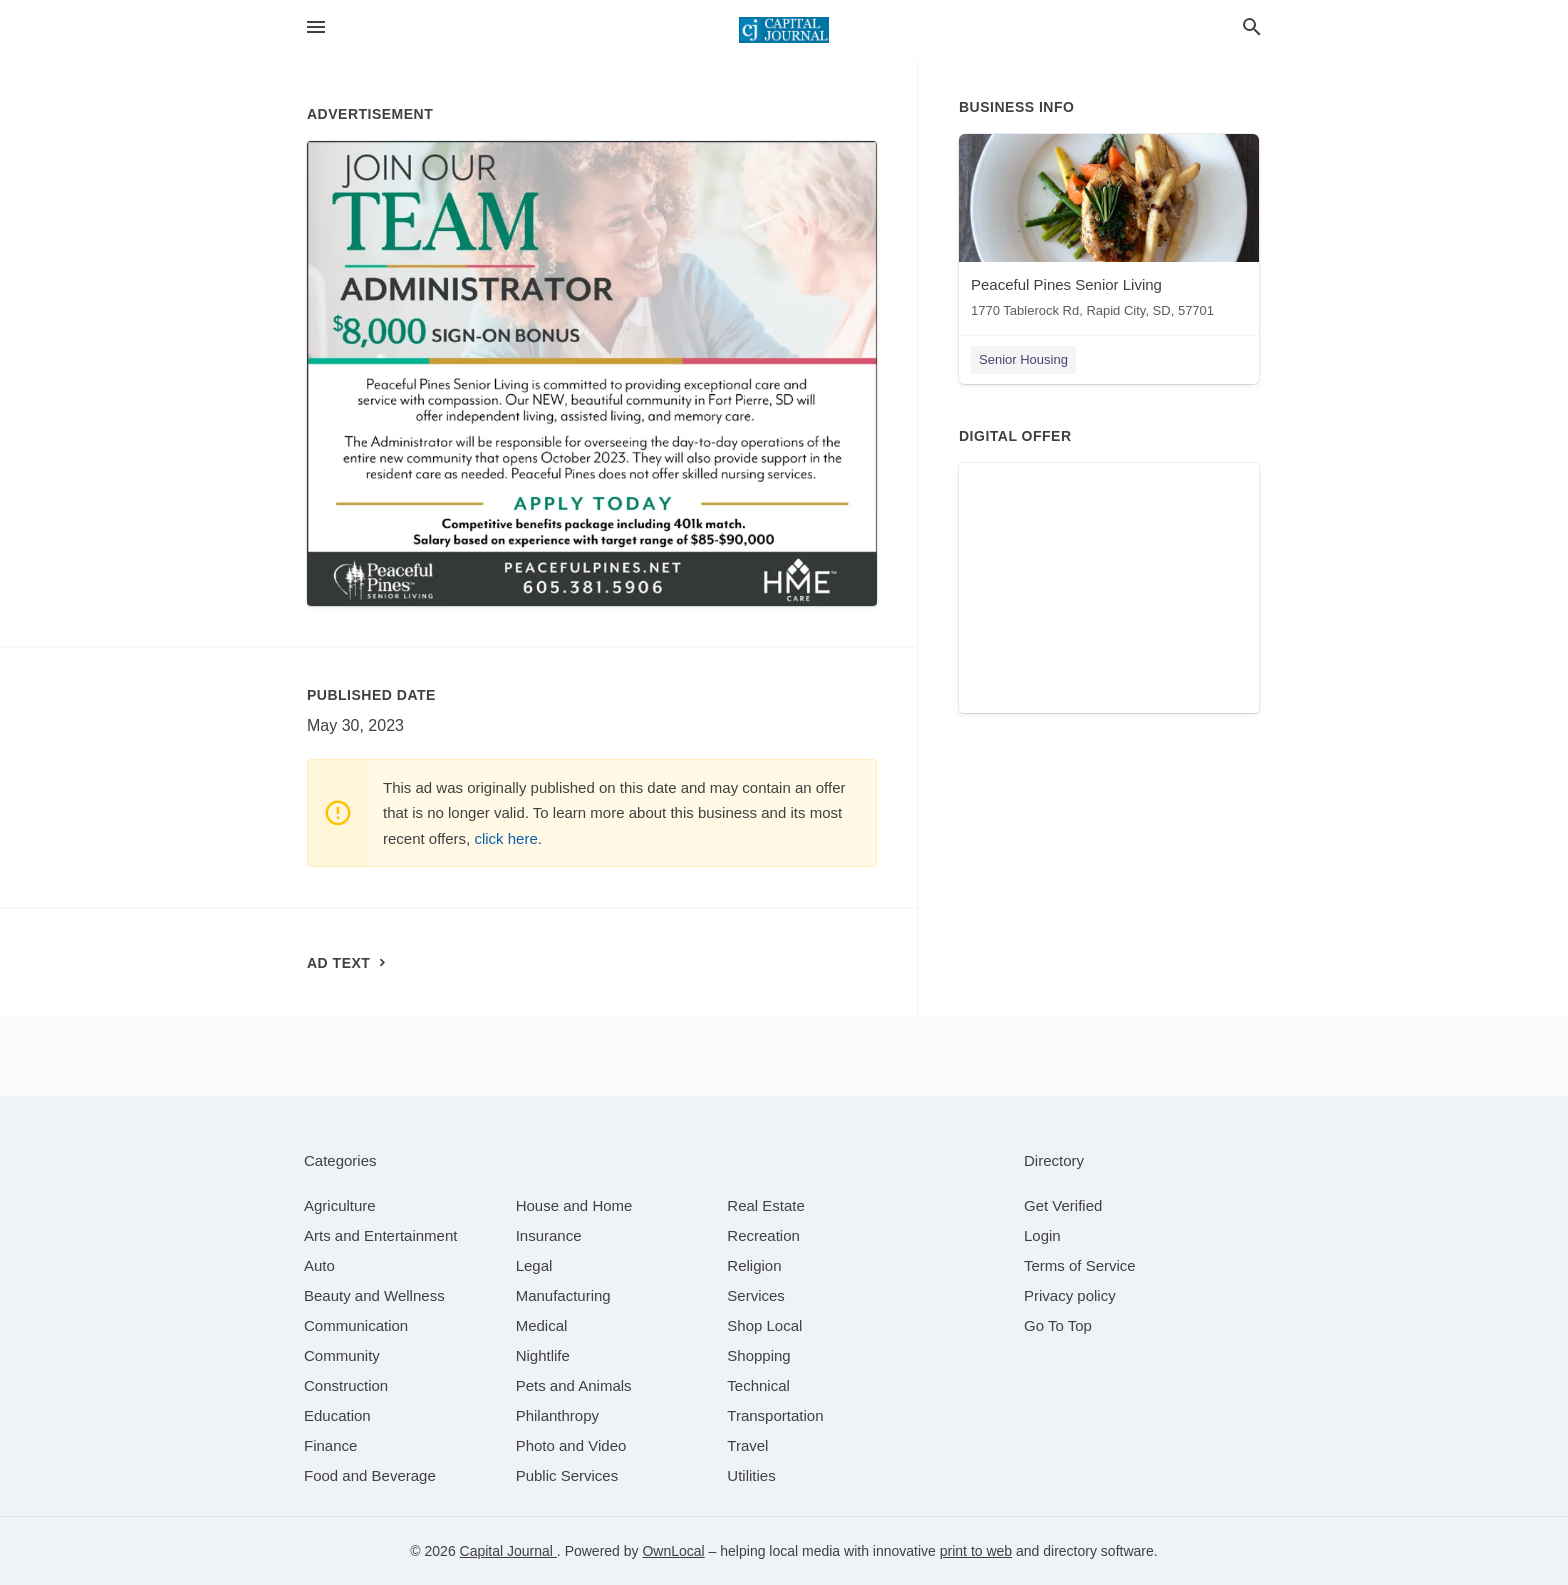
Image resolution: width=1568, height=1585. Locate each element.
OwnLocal (673, 1551)
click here (505, 838)
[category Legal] (534, 1265)
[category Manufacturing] (563, 1295)
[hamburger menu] (316, 27)
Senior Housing (1023, 359)
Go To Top (1058, 1325)
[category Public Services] (567, 1475)
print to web (976, 1551)
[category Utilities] (751, 1475)
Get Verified (1063, 1205)
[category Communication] (356, 1325)
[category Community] (342, 1355)
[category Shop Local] (764, 1325)
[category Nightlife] (543, 1355)
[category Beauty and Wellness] (374, 1295)
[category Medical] (542, 1325)
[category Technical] (758, 1385)
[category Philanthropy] (557, 1415)
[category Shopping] (758, 1355)
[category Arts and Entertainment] (380, 1235)
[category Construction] (346, 1385)
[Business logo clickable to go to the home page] (784, 30)
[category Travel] (747, 1445)
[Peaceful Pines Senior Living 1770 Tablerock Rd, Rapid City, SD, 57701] (1109, 230)
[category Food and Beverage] (370, 1475)
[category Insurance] (549, 1235)
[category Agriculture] (340, 1205)
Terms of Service (1080, 1265)
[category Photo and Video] (571, 1445)
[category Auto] (319, 1265)
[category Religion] (754, 1265)
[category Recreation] (763, 1235)
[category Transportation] (775, 1415)
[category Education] (337, 1415)
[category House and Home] (574, 1205)
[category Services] (756, 1295)
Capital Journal (508, 1551)
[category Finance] (330, 1445)
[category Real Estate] (766, 1205)
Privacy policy (1070, 1295)
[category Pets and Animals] (574, 1385)
